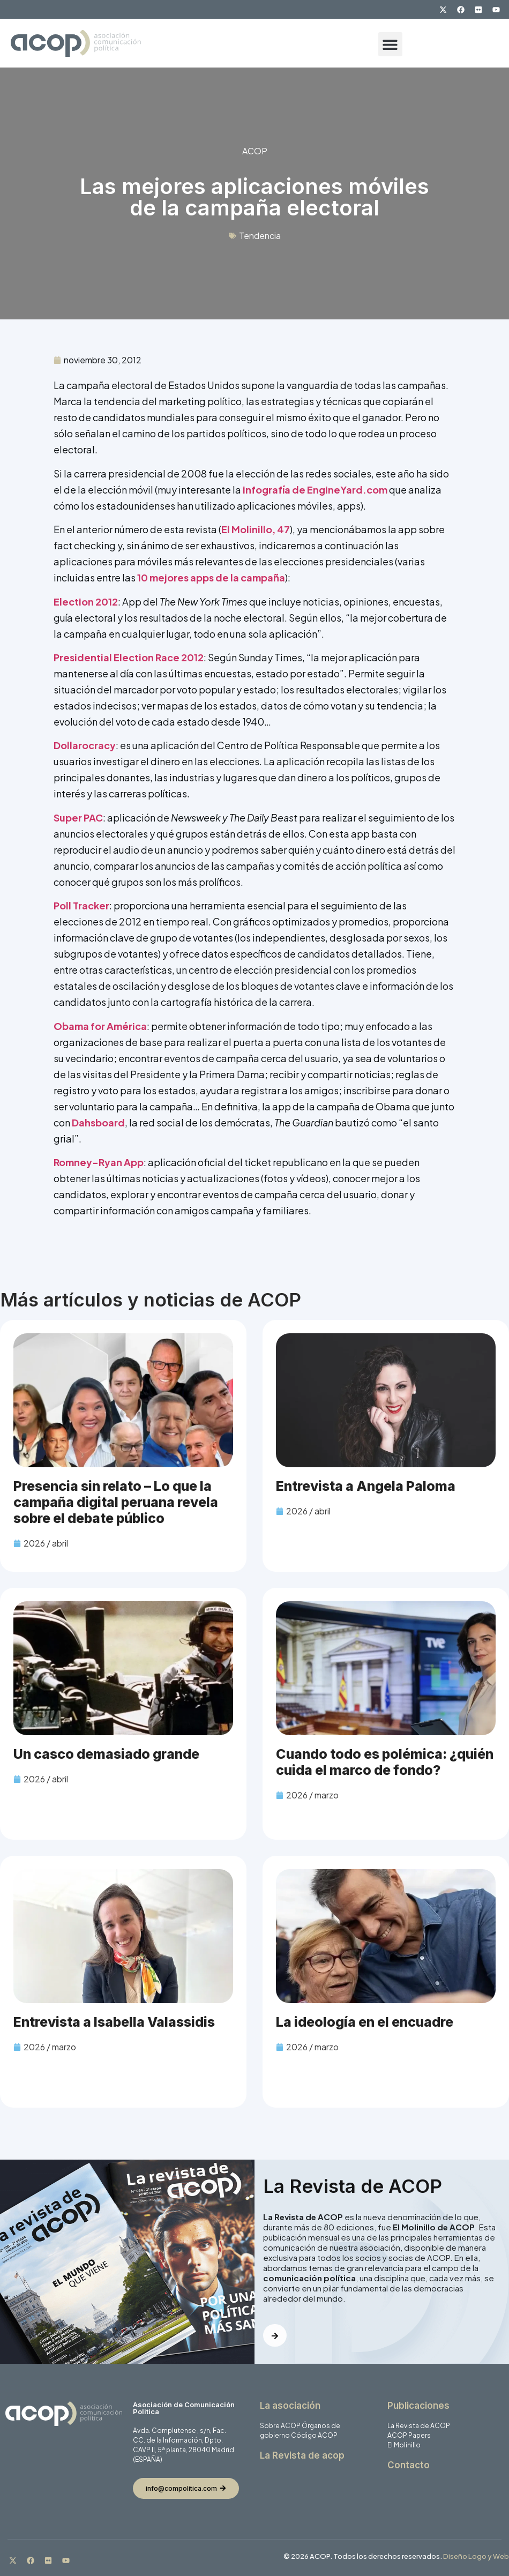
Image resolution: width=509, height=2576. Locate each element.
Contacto (408, 2465)
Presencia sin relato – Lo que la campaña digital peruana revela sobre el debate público (115, 1502)
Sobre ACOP (280, 2426)
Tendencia (260, 235)
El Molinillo (404, 2445)
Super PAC (78, 817)
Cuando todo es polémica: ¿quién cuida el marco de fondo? (384, 1762)
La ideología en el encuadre (364, 2022)
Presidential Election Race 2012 (129, 657)
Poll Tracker (81, 905)
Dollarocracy (85, 745)
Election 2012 (86, 601)
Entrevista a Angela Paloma (365, 1486)
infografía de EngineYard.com (315, 489)
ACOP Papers (409, 2435)
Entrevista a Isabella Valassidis (114, 2022)
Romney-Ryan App (99, 1162)
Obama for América (100, 1026)
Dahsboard (98, 1122)
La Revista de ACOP (418, 2426)
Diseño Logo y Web (476, 2556)
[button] (390, 44)
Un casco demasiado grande (106, 1754)
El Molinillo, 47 (255, 529)
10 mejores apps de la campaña (211, 577)
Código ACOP (314, 2435)
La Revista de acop (302, 2455)
